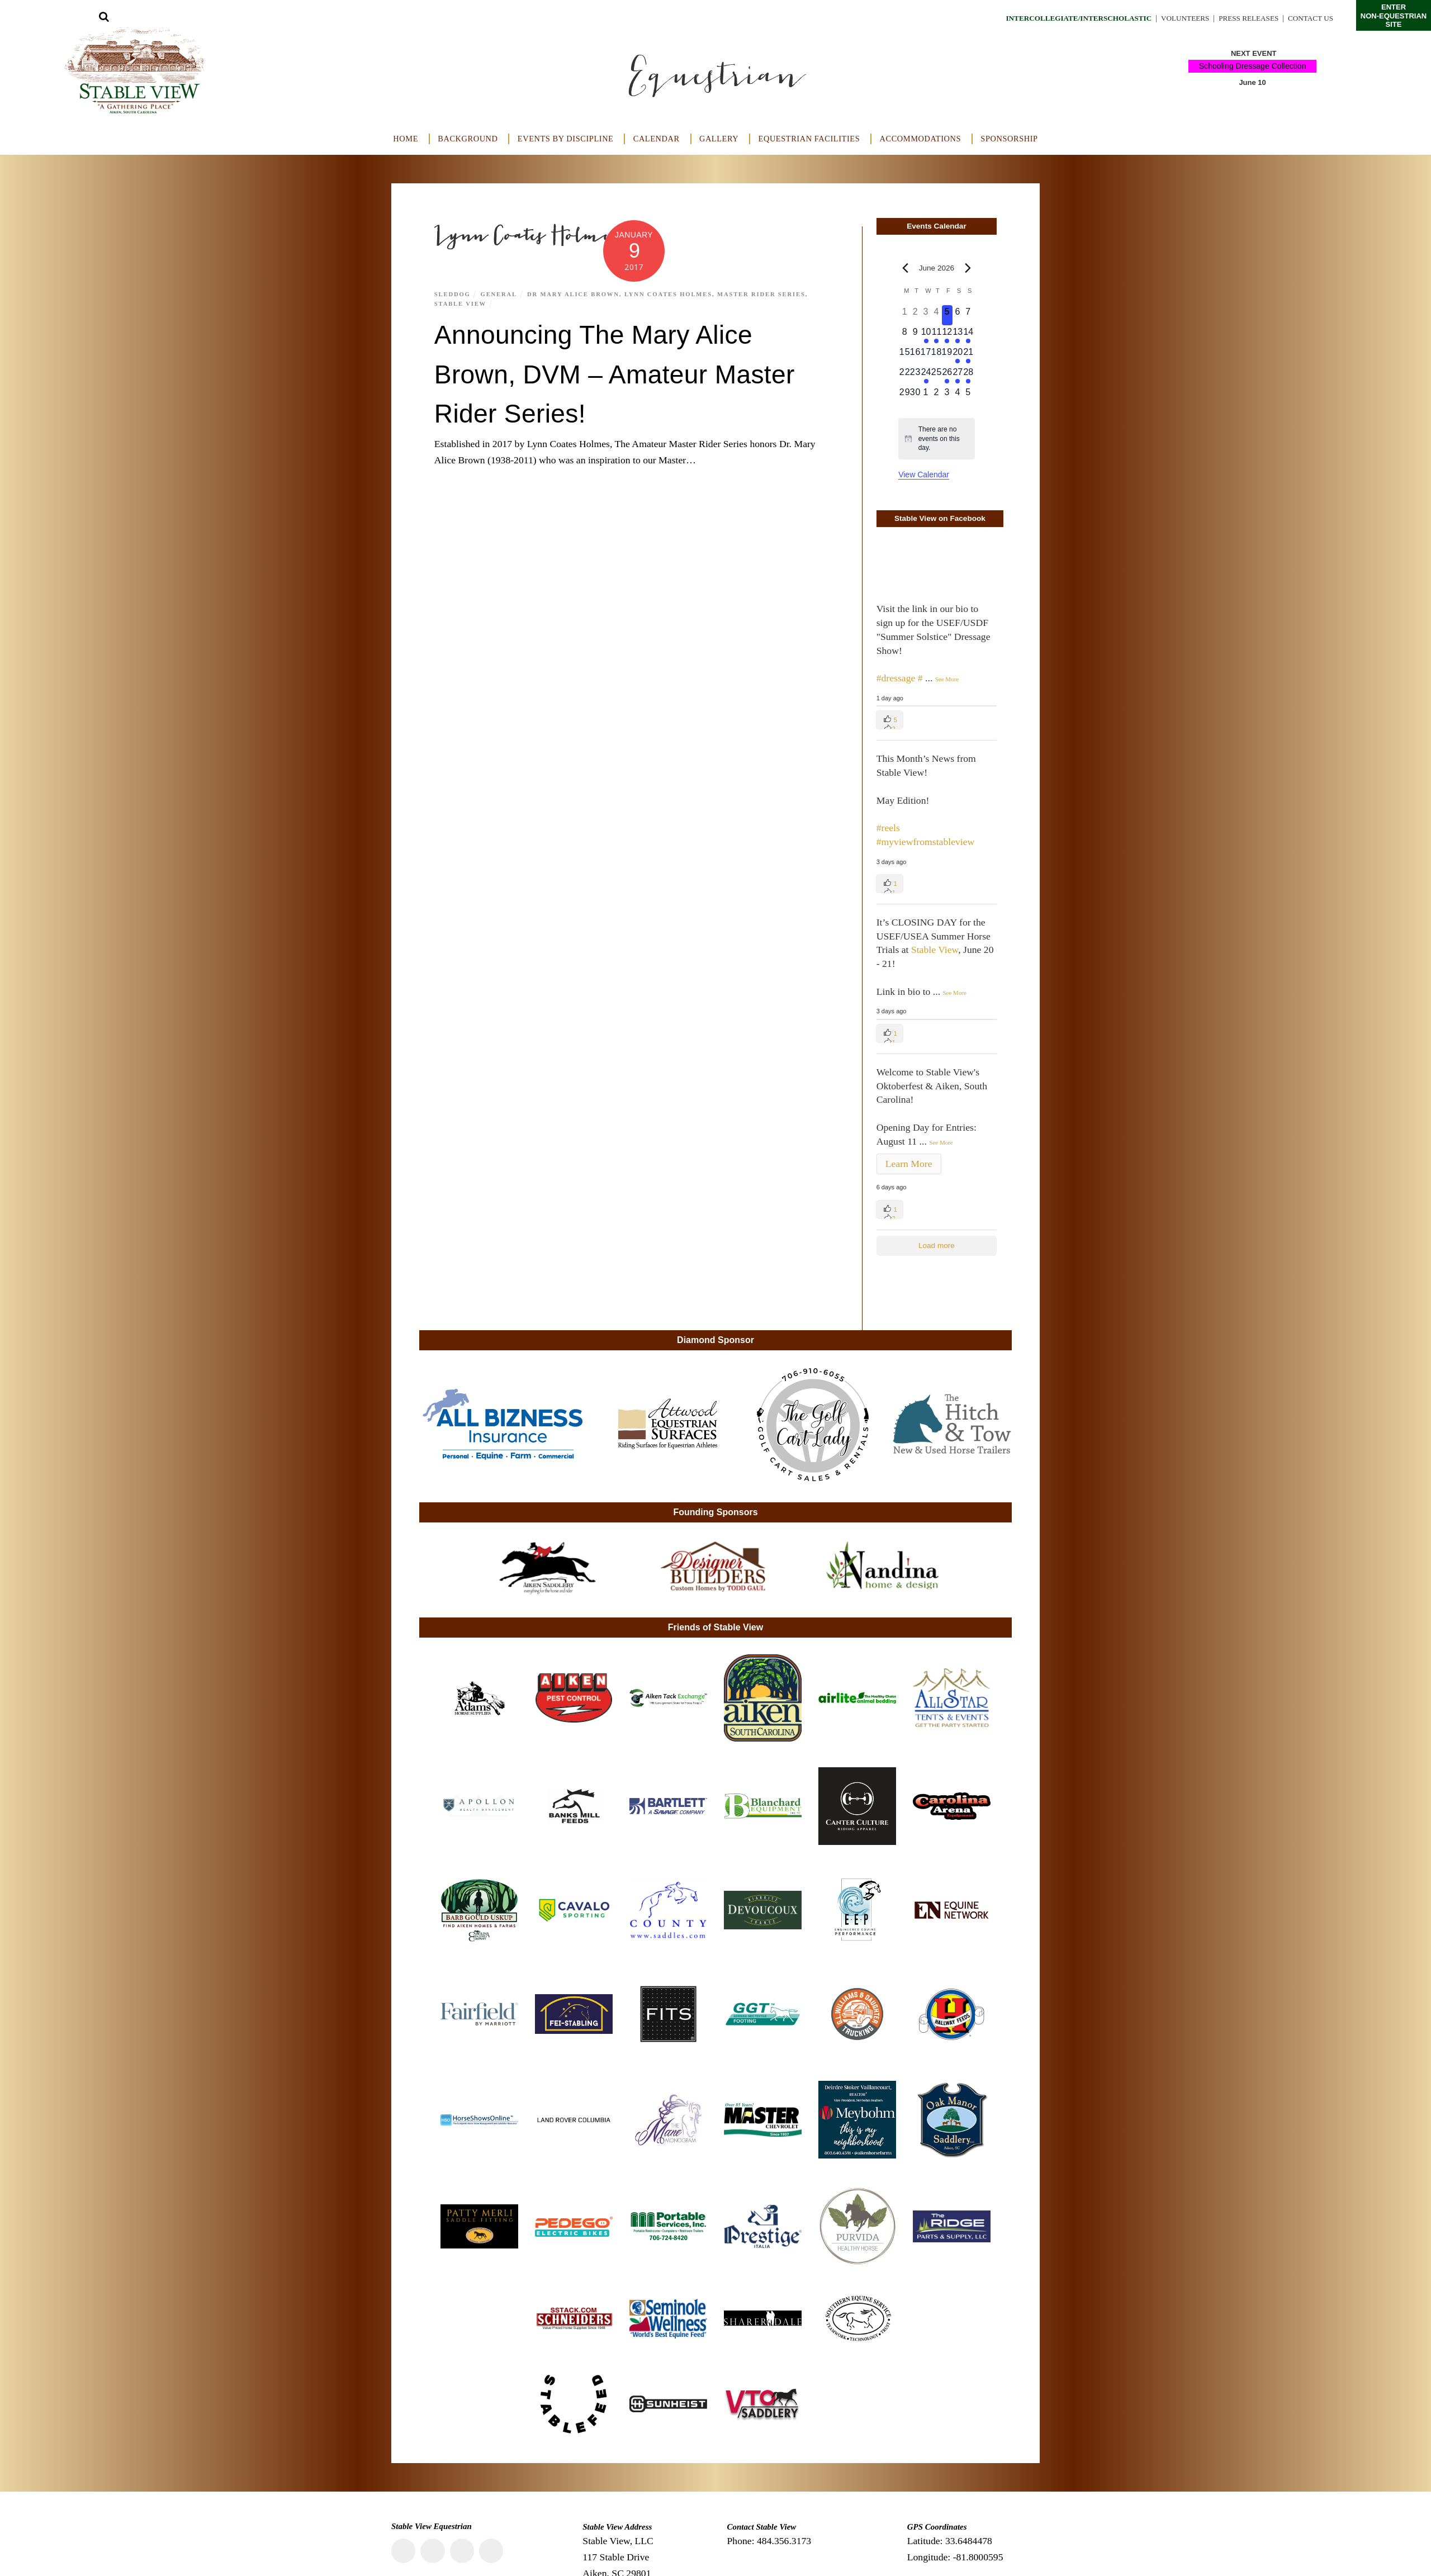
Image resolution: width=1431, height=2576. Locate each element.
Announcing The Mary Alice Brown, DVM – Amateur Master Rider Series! (630, 373)
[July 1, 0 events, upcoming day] (926, 396)
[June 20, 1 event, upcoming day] (958, 355)
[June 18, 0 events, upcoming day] (936, 355)
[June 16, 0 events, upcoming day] (915, 355)
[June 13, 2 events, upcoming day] (958, 335)
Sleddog (452, 294)
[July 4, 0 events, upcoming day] (958, 396)
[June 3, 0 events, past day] (926, 315)
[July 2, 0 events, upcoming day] (936, 396)
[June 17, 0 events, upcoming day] (926, 355)
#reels (888, 827)
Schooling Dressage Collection (1252, 65)
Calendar (656, 138)
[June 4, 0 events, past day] (936, 315)
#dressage (896, 678)
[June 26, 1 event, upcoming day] (947, 376)
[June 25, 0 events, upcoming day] (936, 376)
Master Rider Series (767, 294)
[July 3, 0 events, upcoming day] (947, 396)
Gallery (718, 138)
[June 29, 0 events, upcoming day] (904, 396)
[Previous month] (905, 267)
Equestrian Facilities (809, 138)
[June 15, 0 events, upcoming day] (904, 355)
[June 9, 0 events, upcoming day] (915, 335)
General (500, 294)
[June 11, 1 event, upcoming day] (936, 335)
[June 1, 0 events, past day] (904, 315)
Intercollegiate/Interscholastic (1064, 18)
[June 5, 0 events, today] (947, 315)
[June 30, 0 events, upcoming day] (915, 396)
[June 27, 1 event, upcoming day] (958, 376)
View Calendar (923, 474)
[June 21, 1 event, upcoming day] (968, 355)
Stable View (460, 303)
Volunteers (1176, 18)
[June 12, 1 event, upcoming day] (947, 335)
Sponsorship (1008, 138)
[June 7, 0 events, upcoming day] (968, 315)
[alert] (936, 438)
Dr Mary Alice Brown (576, 294)
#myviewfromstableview (925, 841)
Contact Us (1309, 18)
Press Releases (1244, 18)
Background (467, 138)
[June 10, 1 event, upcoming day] (926, 335)
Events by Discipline (566, 138)
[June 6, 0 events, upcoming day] (958, 315)
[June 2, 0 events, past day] (915, 315)
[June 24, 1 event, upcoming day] (926, 376)
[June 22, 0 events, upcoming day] (904, 376)
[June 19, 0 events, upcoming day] (947, 355)
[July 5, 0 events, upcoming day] (968, 396)
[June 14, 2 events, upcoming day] (968, 335)
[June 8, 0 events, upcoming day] (904, 335)
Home (405, 138)
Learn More (908, 1163)
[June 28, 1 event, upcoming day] (968, 376)
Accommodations (920, 138)
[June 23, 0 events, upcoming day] (915, 376)
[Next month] (968, 267)
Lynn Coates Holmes (672, 294)
